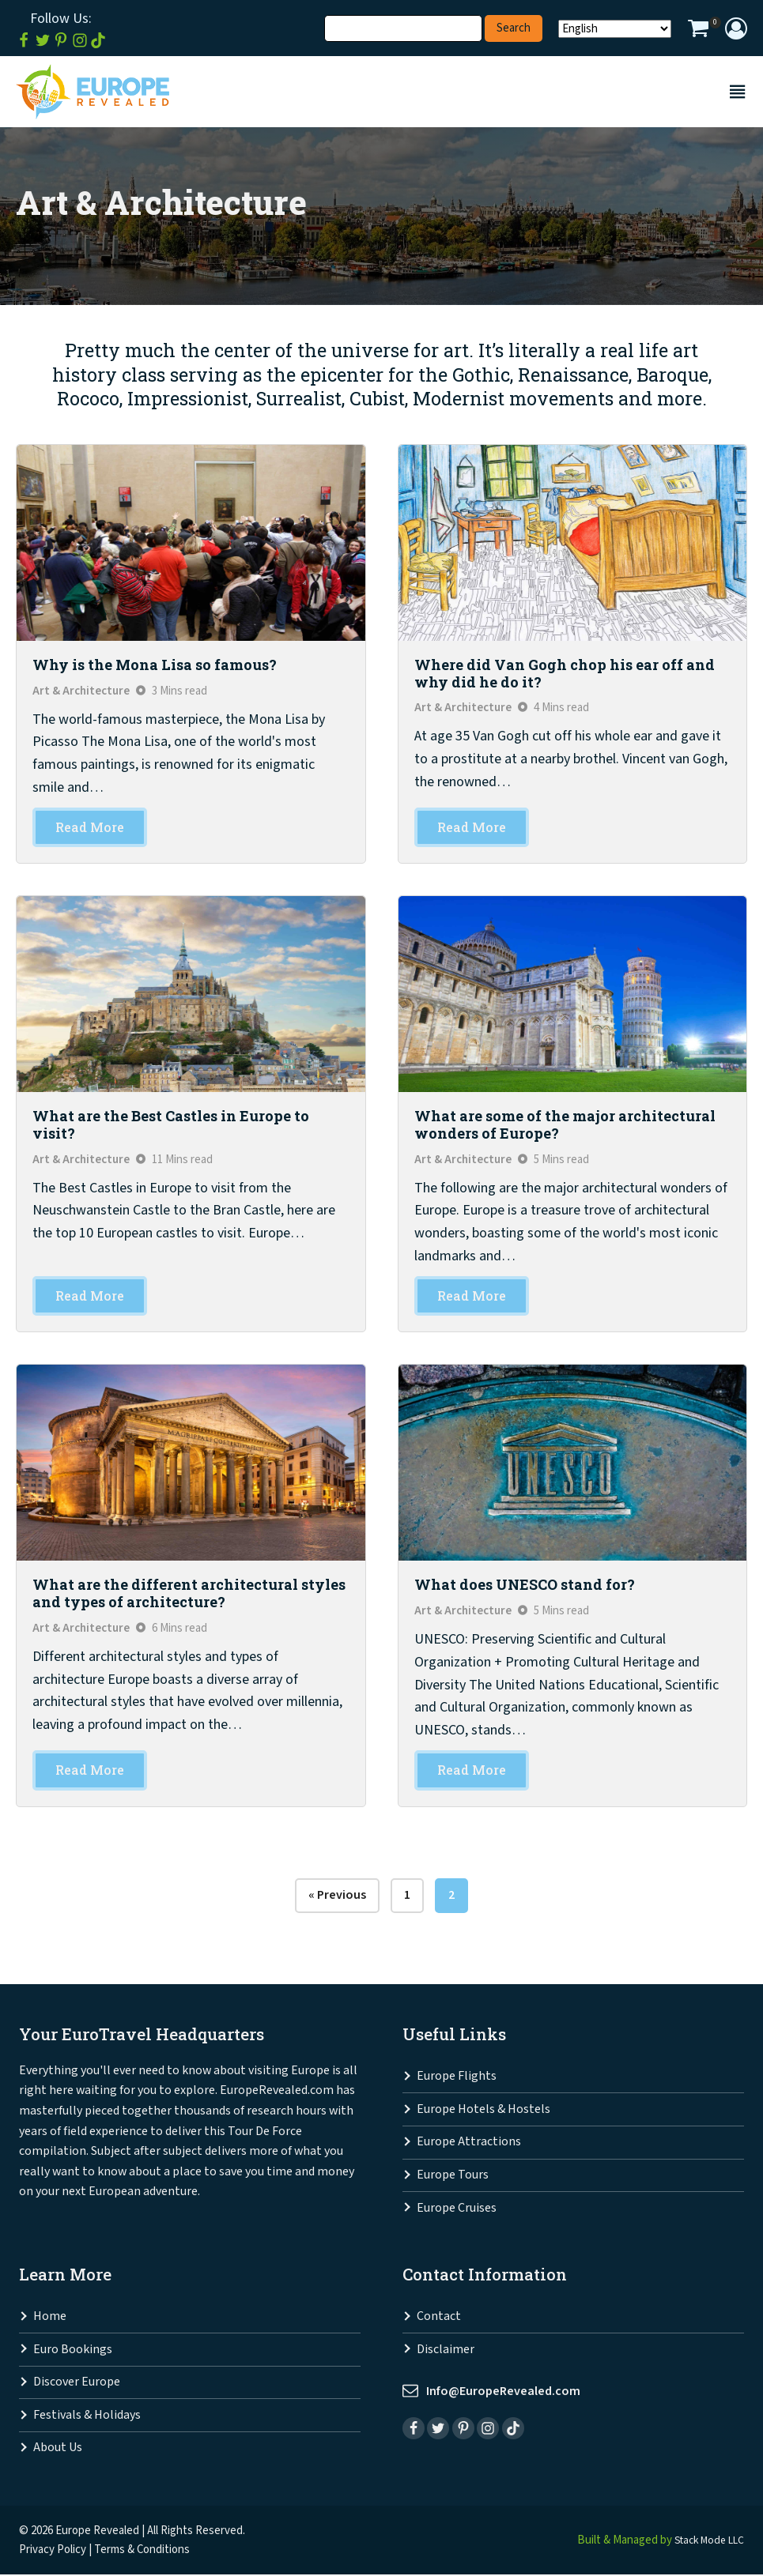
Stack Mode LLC (704, 2540)
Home (49, 2318)
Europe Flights (457, 2077)
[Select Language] (614, 29)
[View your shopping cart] (698, 30)
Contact (439, 2318)
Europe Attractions (469, 2143)
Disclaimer (445, 2350)
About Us (57, 2449)
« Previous (337, 1896)
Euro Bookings (72, 2350)
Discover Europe (76, 2383)
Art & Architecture (82, 691)
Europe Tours (453, 2176)
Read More (89, 827)
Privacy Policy (52, 2550)
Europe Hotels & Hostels (483, 2110)
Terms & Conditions (142, 2550)
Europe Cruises (457, 2209)
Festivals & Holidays (87, 2416)
